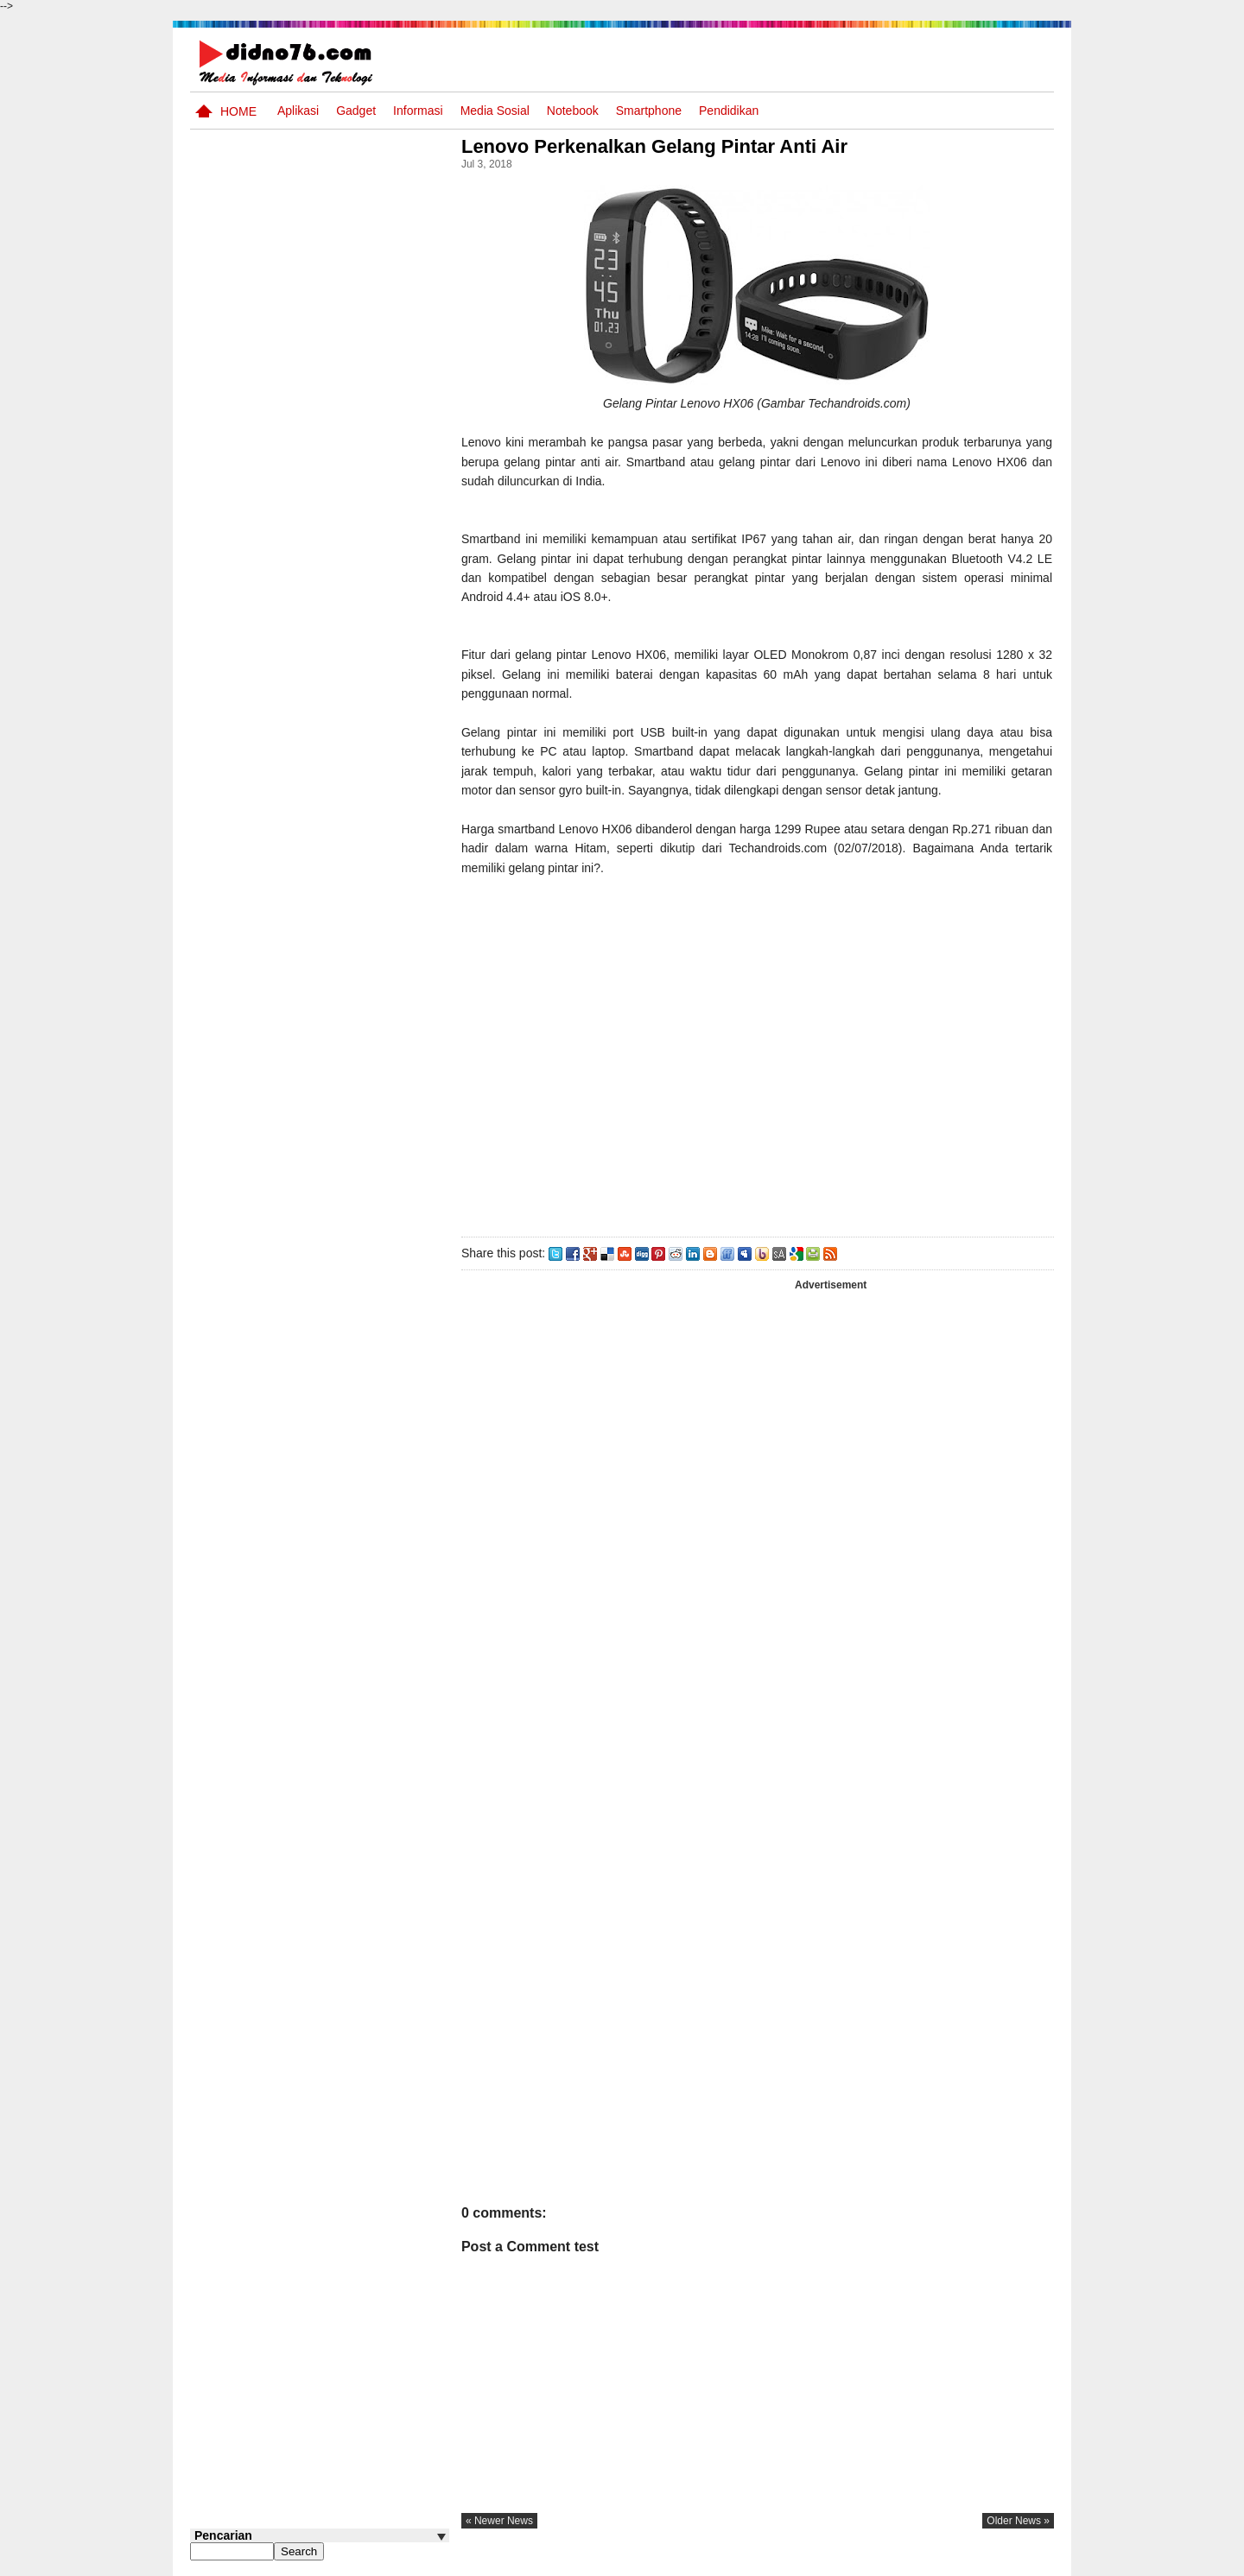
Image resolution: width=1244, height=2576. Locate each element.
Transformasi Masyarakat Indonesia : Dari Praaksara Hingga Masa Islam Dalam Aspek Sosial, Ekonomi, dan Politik (317, 839)
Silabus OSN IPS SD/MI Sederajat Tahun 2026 (344, 1082)
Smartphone (649, 110)
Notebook (573, 110)
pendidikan (728, 110)
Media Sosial (495, 110)
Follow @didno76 (236, 1365)
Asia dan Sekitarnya (331, 1204)
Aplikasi (298, 110)
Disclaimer (1023, 2561)
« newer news (504, 2521)
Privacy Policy (949, 2561)
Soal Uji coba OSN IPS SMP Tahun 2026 (342, 746)
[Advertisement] (759, 1052)
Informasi (418, 110)
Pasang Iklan (790, 2561)
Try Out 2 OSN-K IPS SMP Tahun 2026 (353, 1279)
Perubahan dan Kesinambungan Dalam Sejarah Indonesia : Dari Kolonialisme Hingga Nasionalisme (309, 941)
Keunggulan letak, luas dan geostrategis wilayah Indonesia (351, 1157)
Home (238, 111)
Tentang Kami (868, 2561)
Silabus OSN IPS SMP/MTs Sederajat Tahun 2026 (353, 1025)
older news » (1018, 2521)
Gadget (356, 110)
